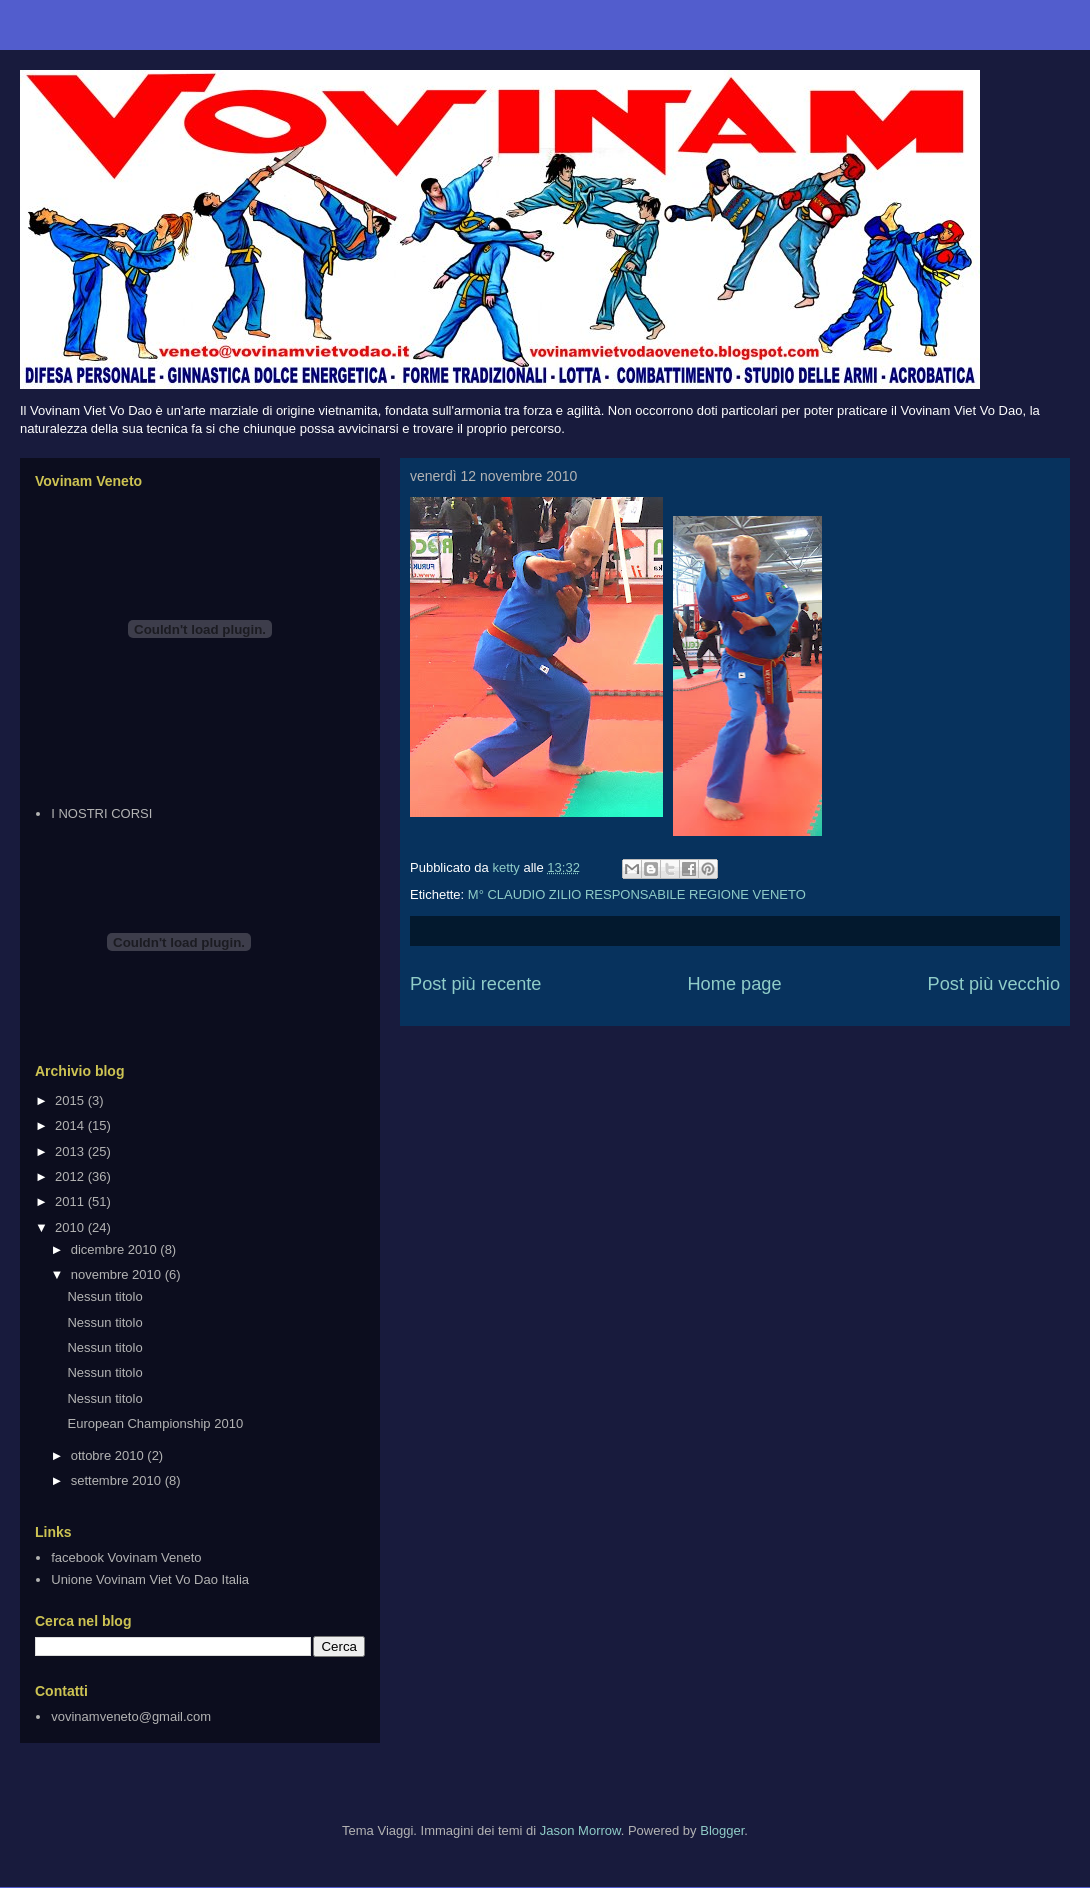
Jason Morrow (580, 1830)
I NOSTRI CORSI (101, 813)
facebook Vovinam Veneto (126, 1557)
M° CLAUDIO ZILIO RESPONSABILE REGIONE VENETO (637, 894)
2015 (71, 1100)
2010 (71, 1227)
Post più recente (475, 984)
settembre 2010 (118, 1480)
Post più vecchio (994, 984)
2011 (71, 1201)
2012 (71, 1176)
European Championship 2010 (155, 1423)
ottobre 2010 (109, 1455)
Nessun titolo (104, 1296)
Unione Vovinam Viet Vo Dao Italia (150, 1579)
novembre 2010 (118, 1274)
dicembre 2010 (116, 1249)
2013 (71, 1151)
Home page (734, 984)
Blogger (722, 1830)
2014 (71, 1125)
